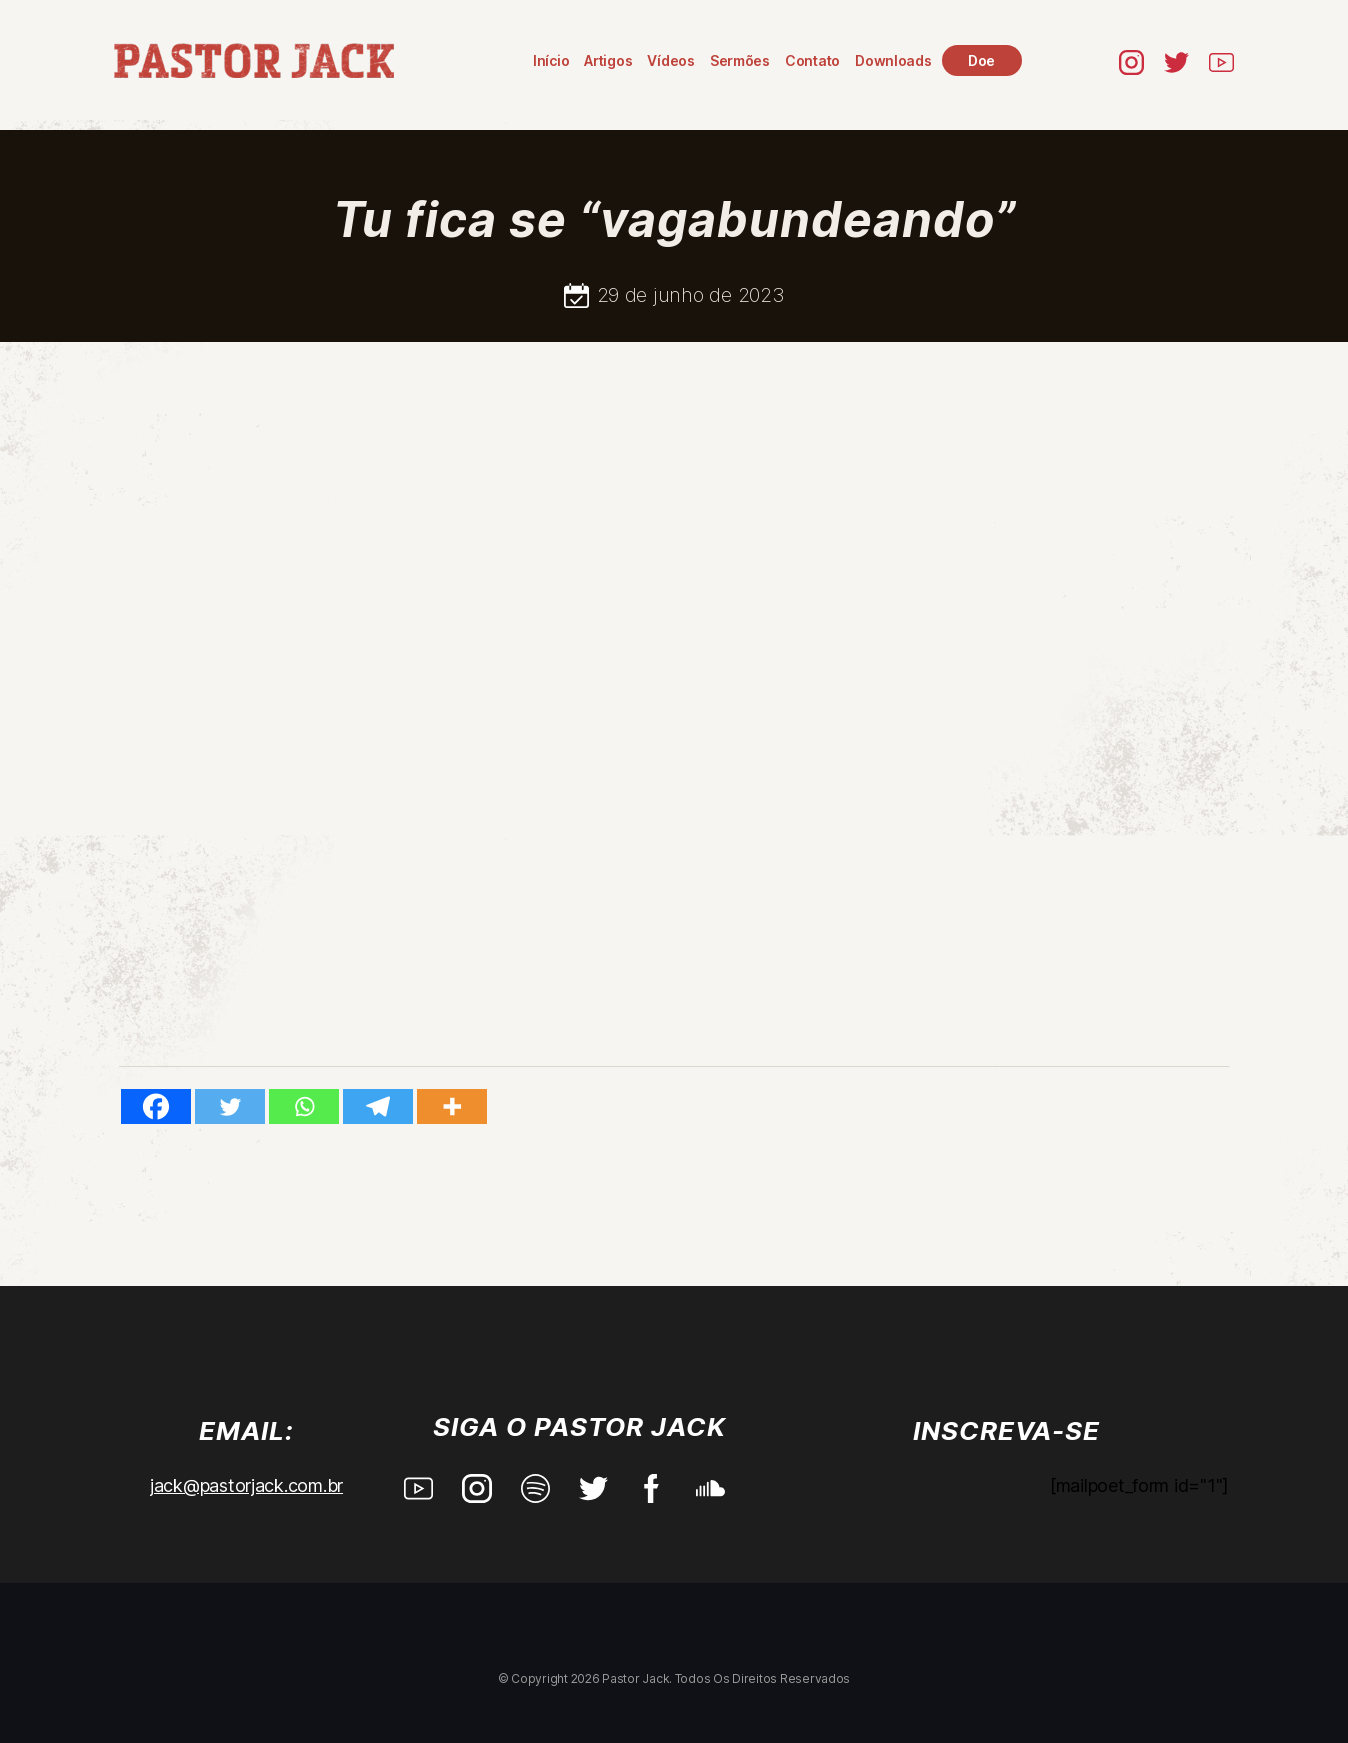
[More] (452, 1106)
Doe (982, 60)
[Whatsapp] (304, 1106)
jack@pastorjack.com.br (246, 1485)
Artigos (609, 60)
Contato (813, 60)
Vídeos (672, 60)
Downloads (894, 60)
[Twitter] (230, 1106)
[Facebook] (156, 1106)
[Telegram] (378, 1106)
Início (552, 60)
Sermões (741, 60)
